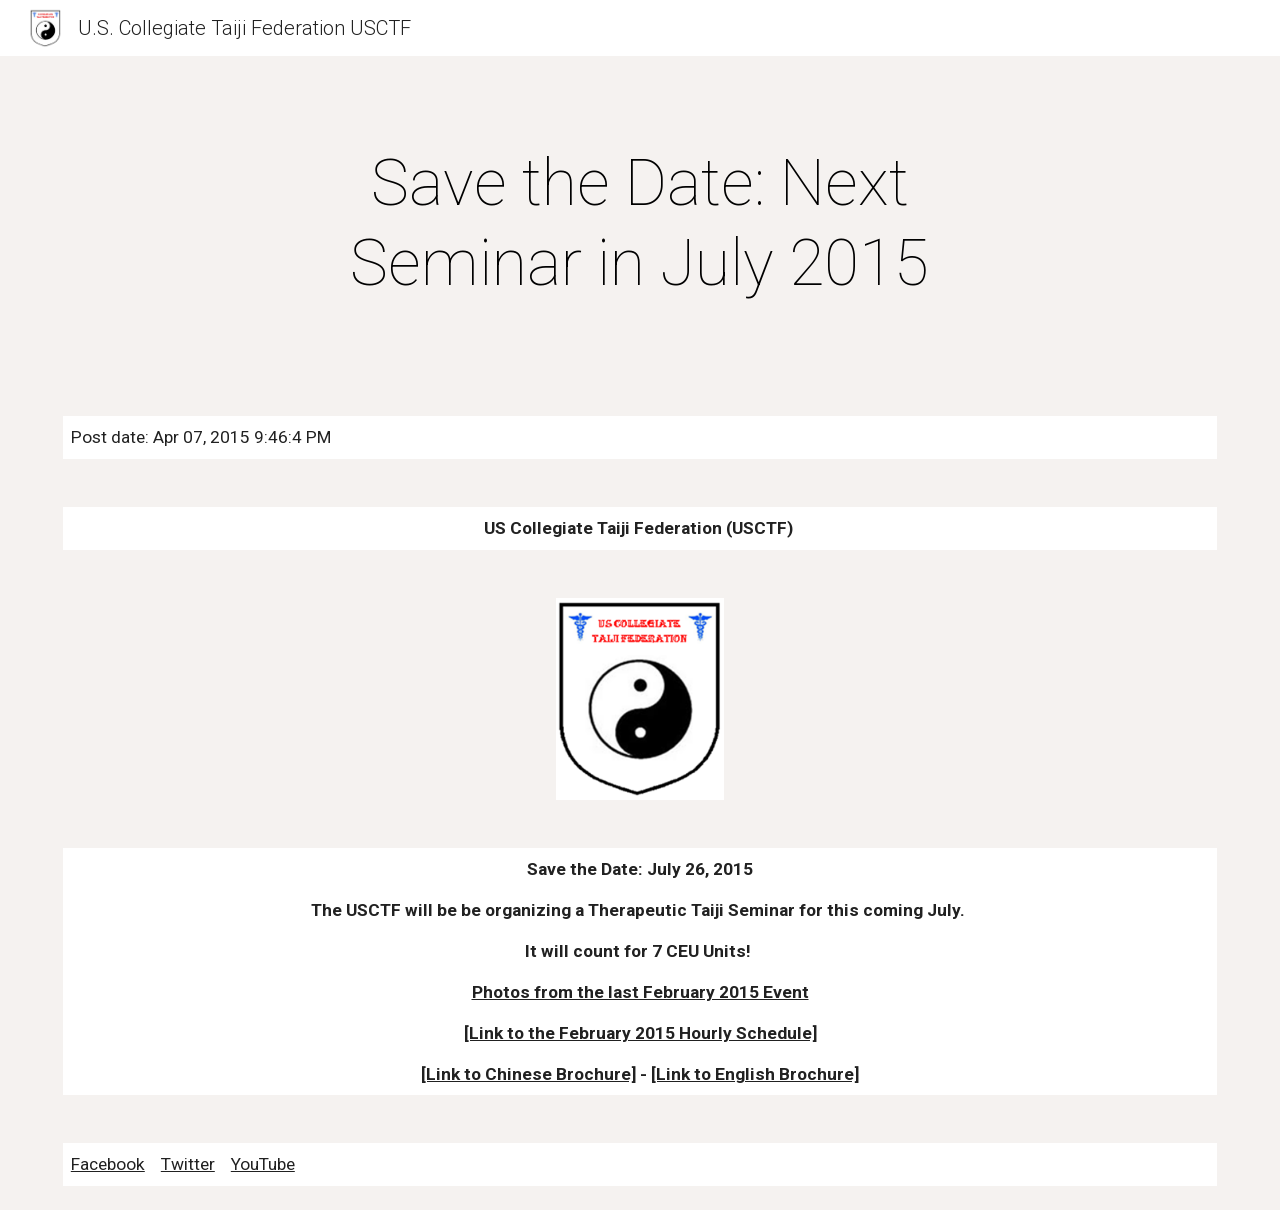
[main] (640, 224)
